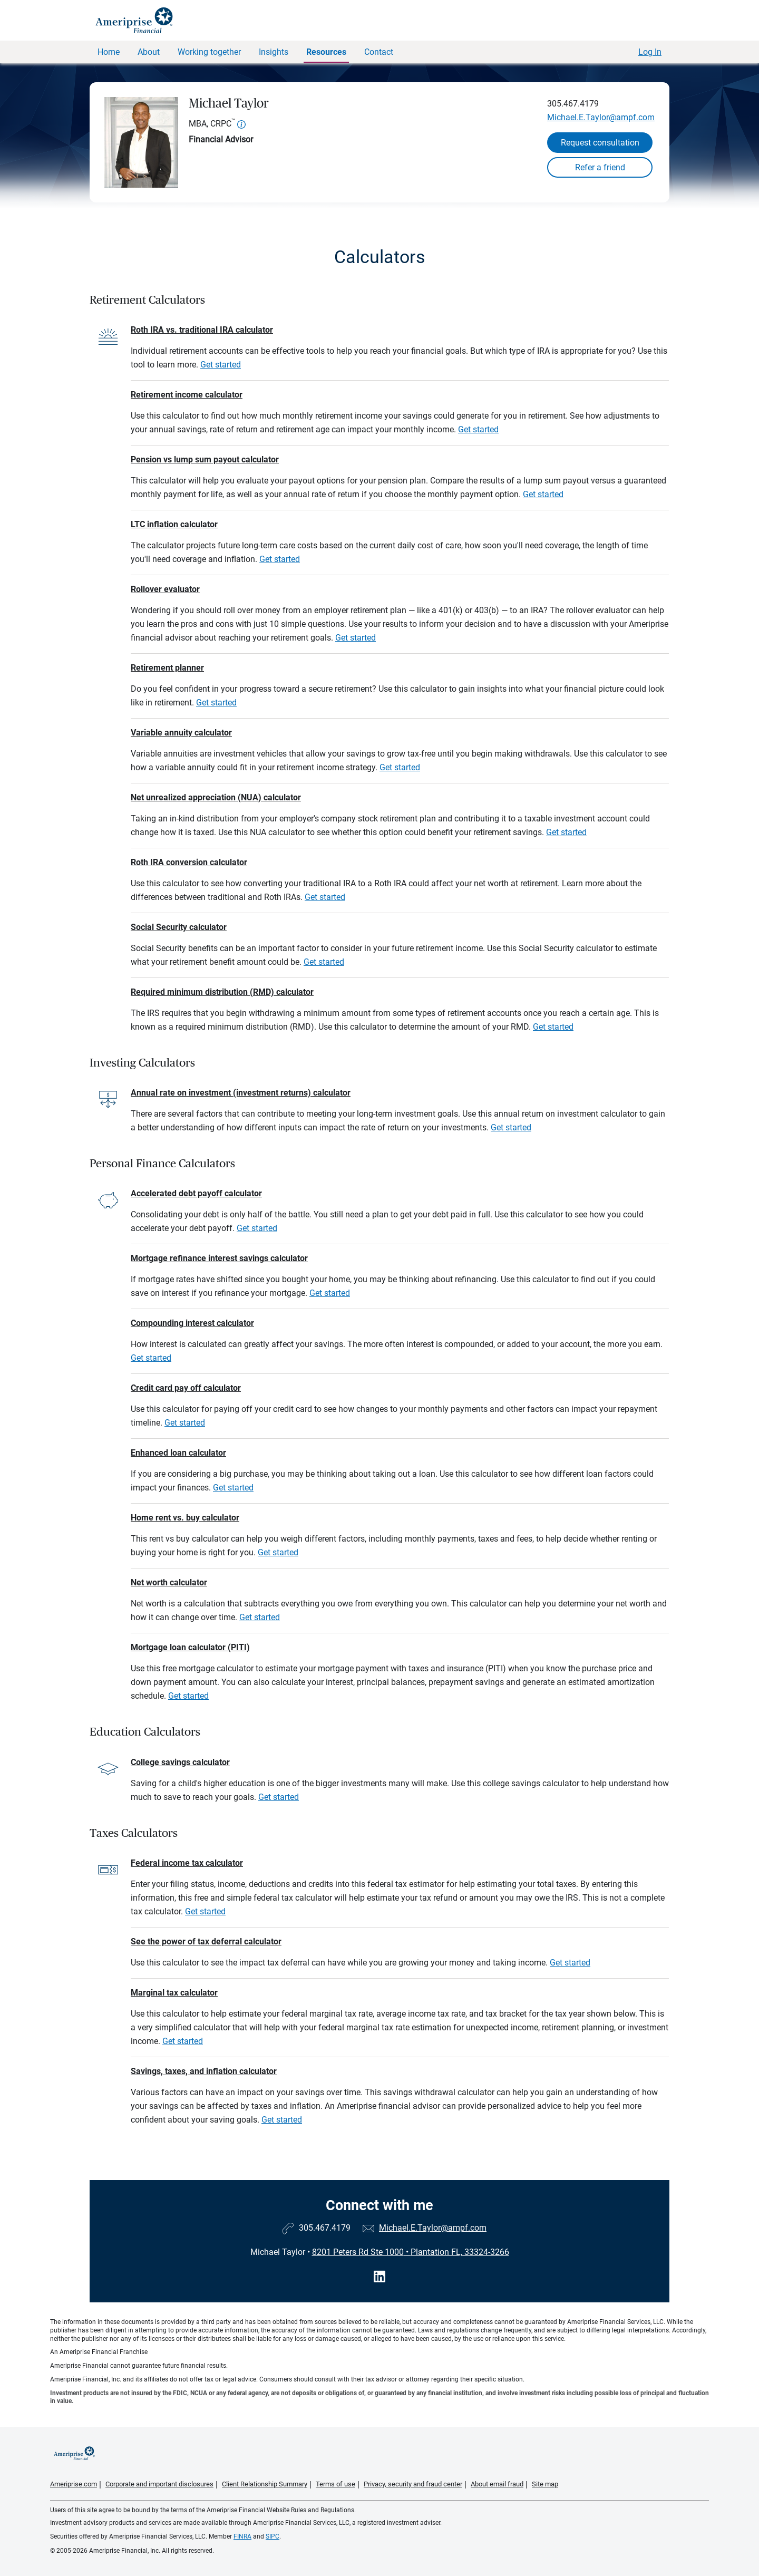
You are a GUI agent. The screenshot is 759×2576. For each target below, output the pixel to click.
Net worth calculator (169, 1582)
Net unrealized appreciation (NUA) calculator (216, 797)
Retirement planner (167, 668)
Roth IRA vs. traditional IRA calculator (202, 330)
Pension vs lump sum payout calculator (205, 459)
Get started (220, 365)
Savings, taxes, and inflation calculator (204, 2071)
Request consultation (600, 143)
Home (109, 52)
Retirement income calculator (186, 395)
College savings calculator (180, 1762)
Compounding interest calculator (192, 1323)
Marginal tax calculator (174, 1993)
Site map (545, 2484)
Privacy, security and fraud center (413, 2484)
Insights (273, 52)
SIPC (272, 2536)
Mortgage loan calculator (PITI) (190, 1647)
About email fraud (497, 2484)
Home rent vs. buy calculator (185, 1518)
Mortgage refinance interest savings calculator (219, 1258)
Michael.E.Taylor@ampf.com (601, 117)
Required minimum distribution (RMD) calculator (222, 992)
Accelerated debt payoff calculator (196, 1193)
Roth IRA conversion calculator (189, 862)
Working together (209, 52)
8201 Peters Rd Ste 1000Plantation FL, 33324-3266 (410, 2252)
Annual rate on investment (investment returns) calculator (241, 1093)
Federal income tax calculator (187, 1863)
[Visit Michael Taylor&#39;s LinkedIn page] (379, 2276)
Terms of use (335, 2484)
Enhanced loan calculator (178, 1453)
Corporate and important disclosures (159, 2484)
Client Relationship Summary (264, 2484)
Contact (378, 52)
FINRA (242, 2536)
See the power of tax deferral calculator (206, 1941)
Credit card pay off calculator (186, 1388)
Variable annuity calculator (181, 733)
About (149, 52)
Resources (326, 52)
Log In (649, 52)
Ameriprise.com (73, 2484)
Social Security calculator (179, 927)
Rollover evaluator (165, 589)
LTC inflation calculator (174, 524)
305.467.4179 (573, 104)
